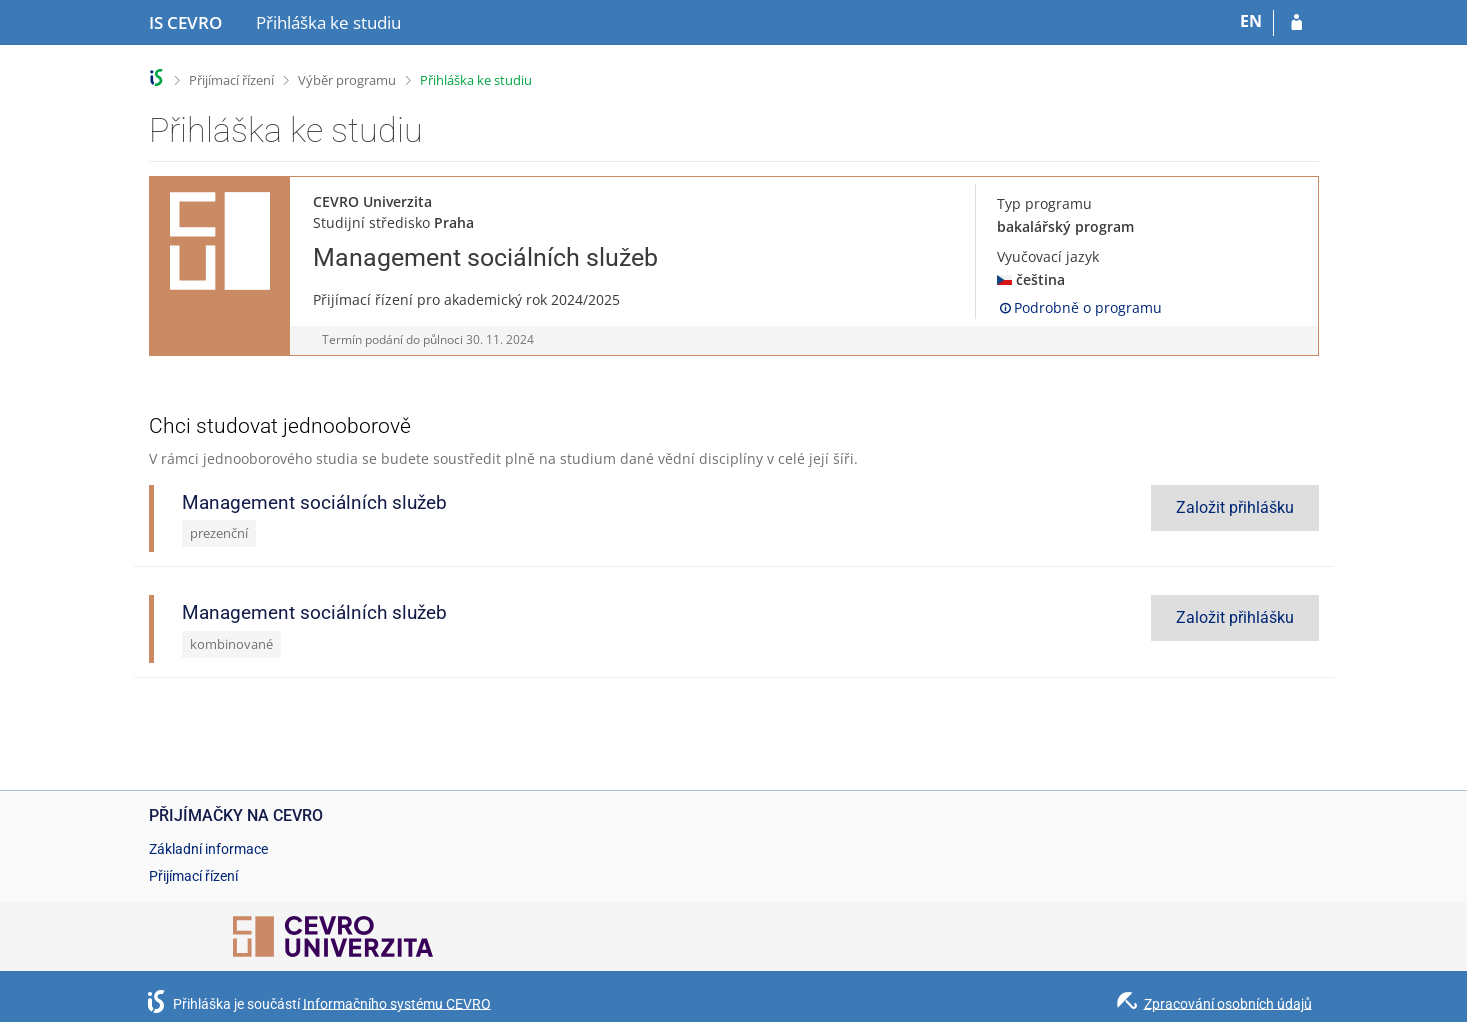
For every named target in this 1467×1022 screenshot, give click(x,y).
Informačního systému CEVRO (397, 1003)
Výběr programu (347, 80)
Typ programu (1044, 203)
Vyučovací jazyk (1048, 256)
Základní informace (208, 849)
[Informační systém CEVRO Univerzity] (185, 23)
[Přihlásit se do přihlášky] (1296, 23)
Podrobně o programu (1079, 307)
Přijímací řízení (231, 80)
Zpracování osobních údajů (1228, 1003)
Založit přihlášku (1235, 507)
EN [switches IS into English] (1251, 21)
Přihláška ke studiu (476, 80)
